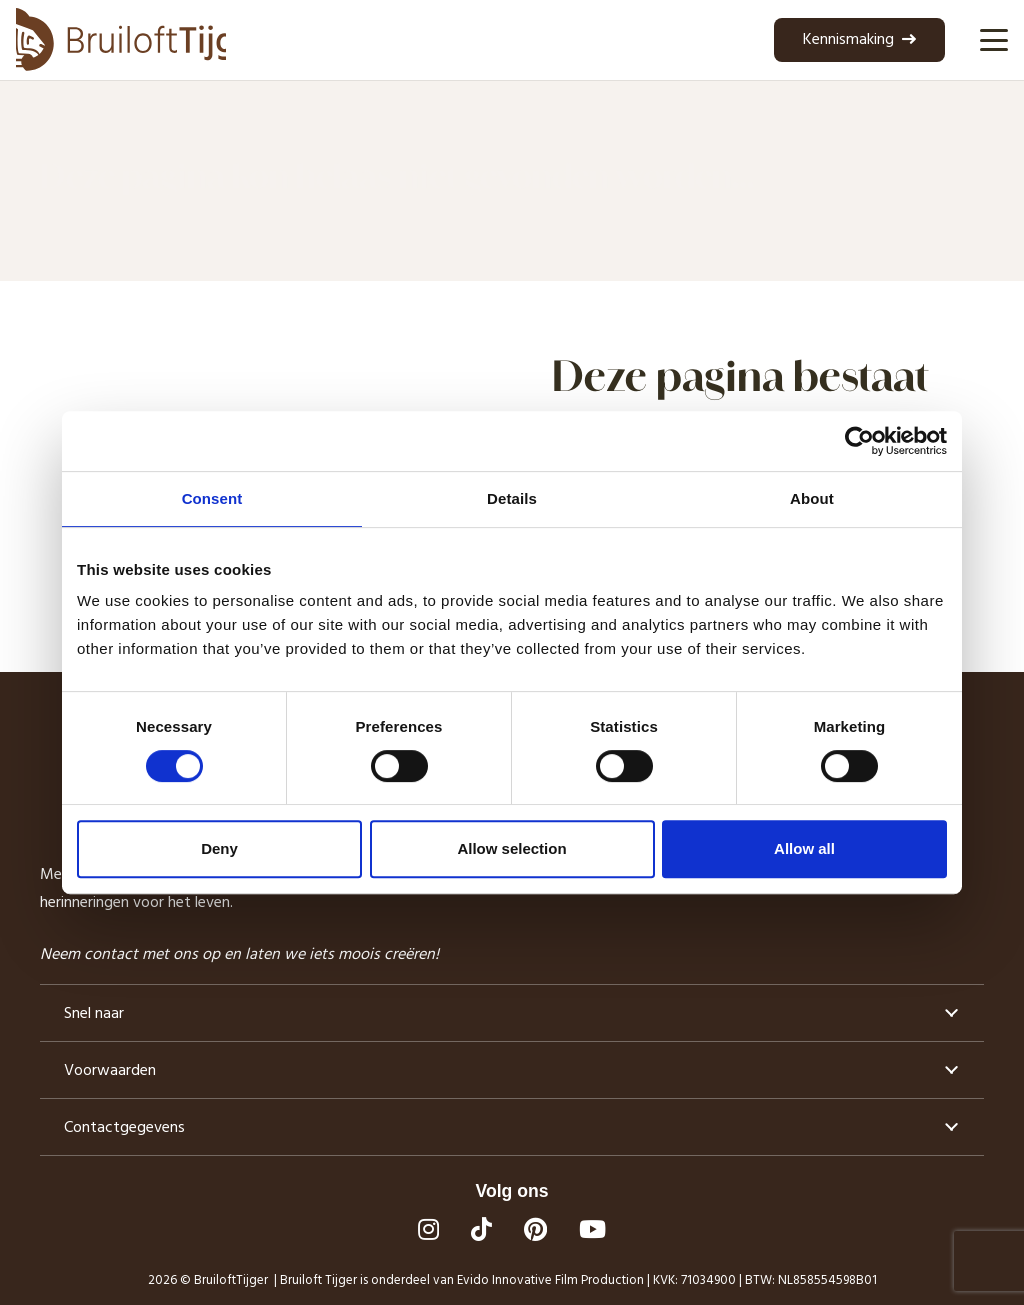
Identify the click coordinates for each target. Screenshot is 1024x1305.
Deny (219, 848)
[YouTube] (592, 1229)
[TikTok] (481, 1229)
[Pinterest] (535, 1229)
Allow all (804, 848)
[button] (994, 40)
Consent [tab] (212, 498)
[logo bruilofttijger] (121, 40)
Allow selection (511, 848)
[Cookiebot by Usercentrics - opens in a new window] (859, 441)
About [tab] (812, 498)
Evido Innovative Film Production (550, 1280)
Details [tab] (512, 498)
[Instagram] (428, 1229)
